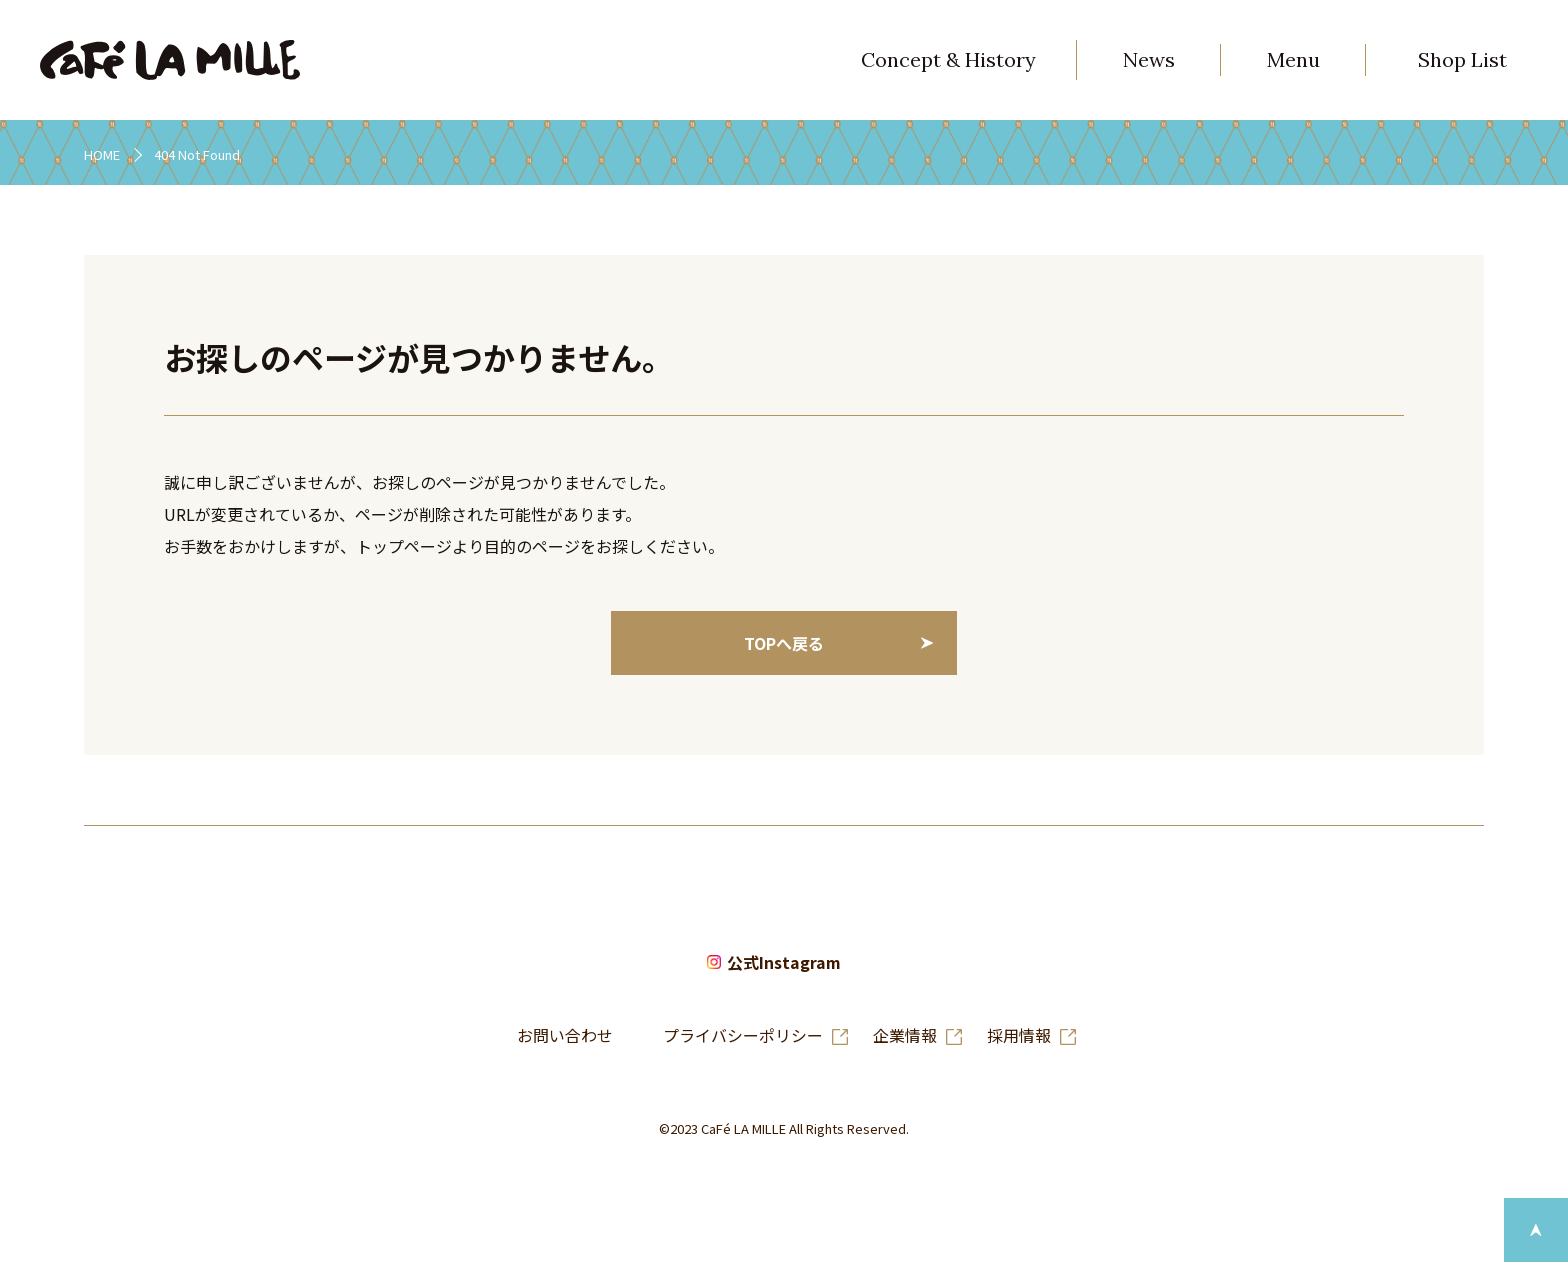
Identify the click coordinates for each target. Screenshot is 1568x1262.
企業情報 (905, 1035)
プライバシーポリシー (743, 1035)
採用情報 (1019, 1035)
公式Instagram (784, 963)
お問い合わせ (565, 1035)
